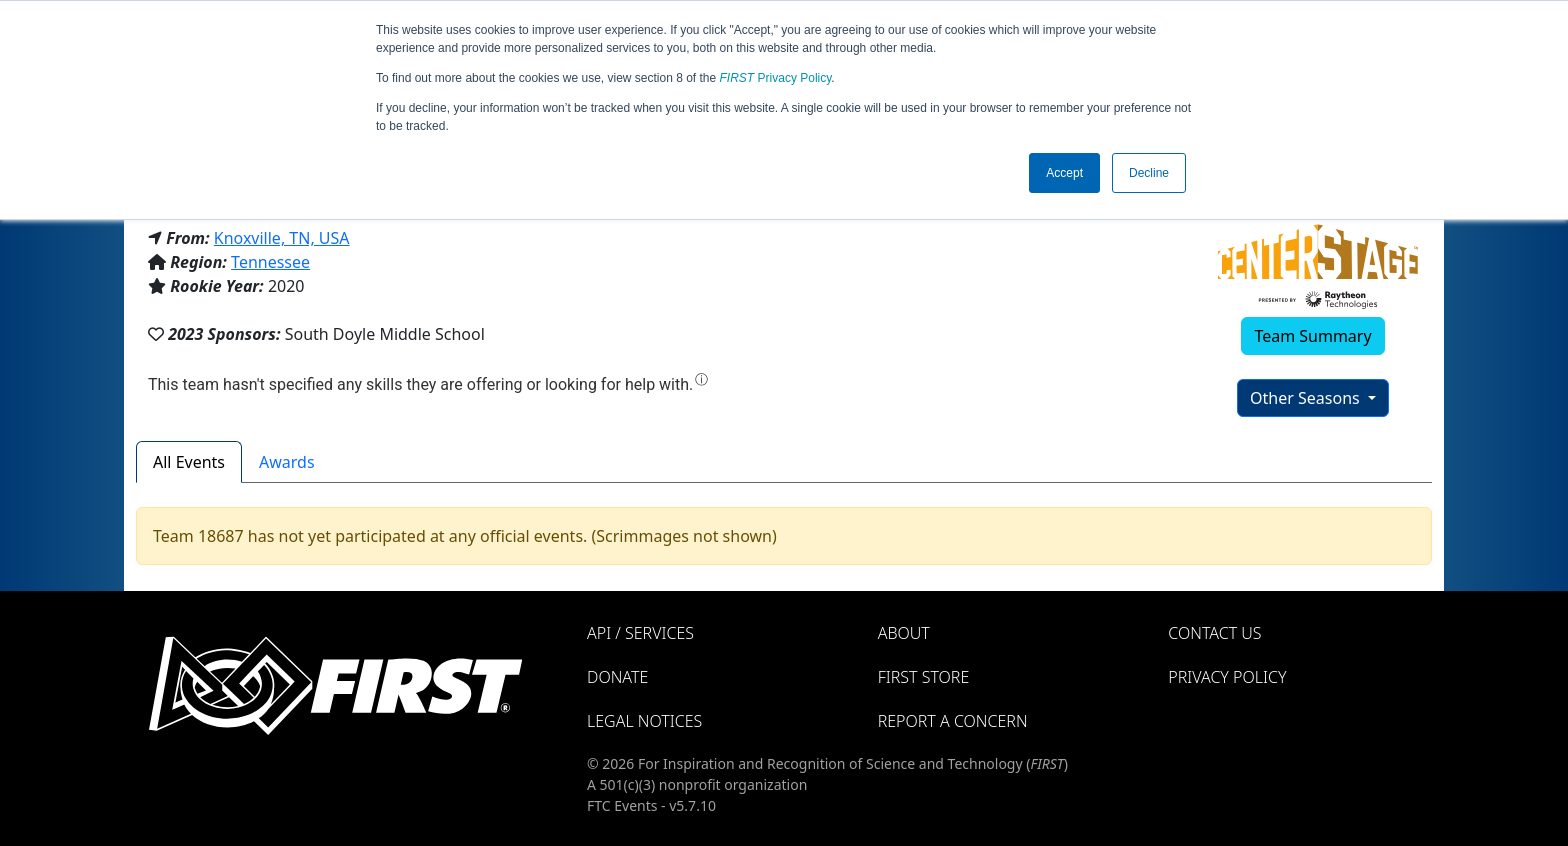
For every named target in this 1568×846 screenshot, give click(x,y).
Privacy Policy (776, 78)
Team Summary (1312, 336)
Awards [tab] (287, 462)
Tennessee (270, 262)
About (904, 633)
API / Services (640, 633)
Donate (617, 677)
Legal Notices (644, 721)
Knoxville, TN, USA (282, 238)
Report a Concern (953, 721)
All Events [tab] (189, 462)
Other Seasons (1307, 398)
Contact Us (1214, 633)
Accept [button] (1064, 173)
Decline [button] (1149, 173)
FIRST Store (924, 677)
